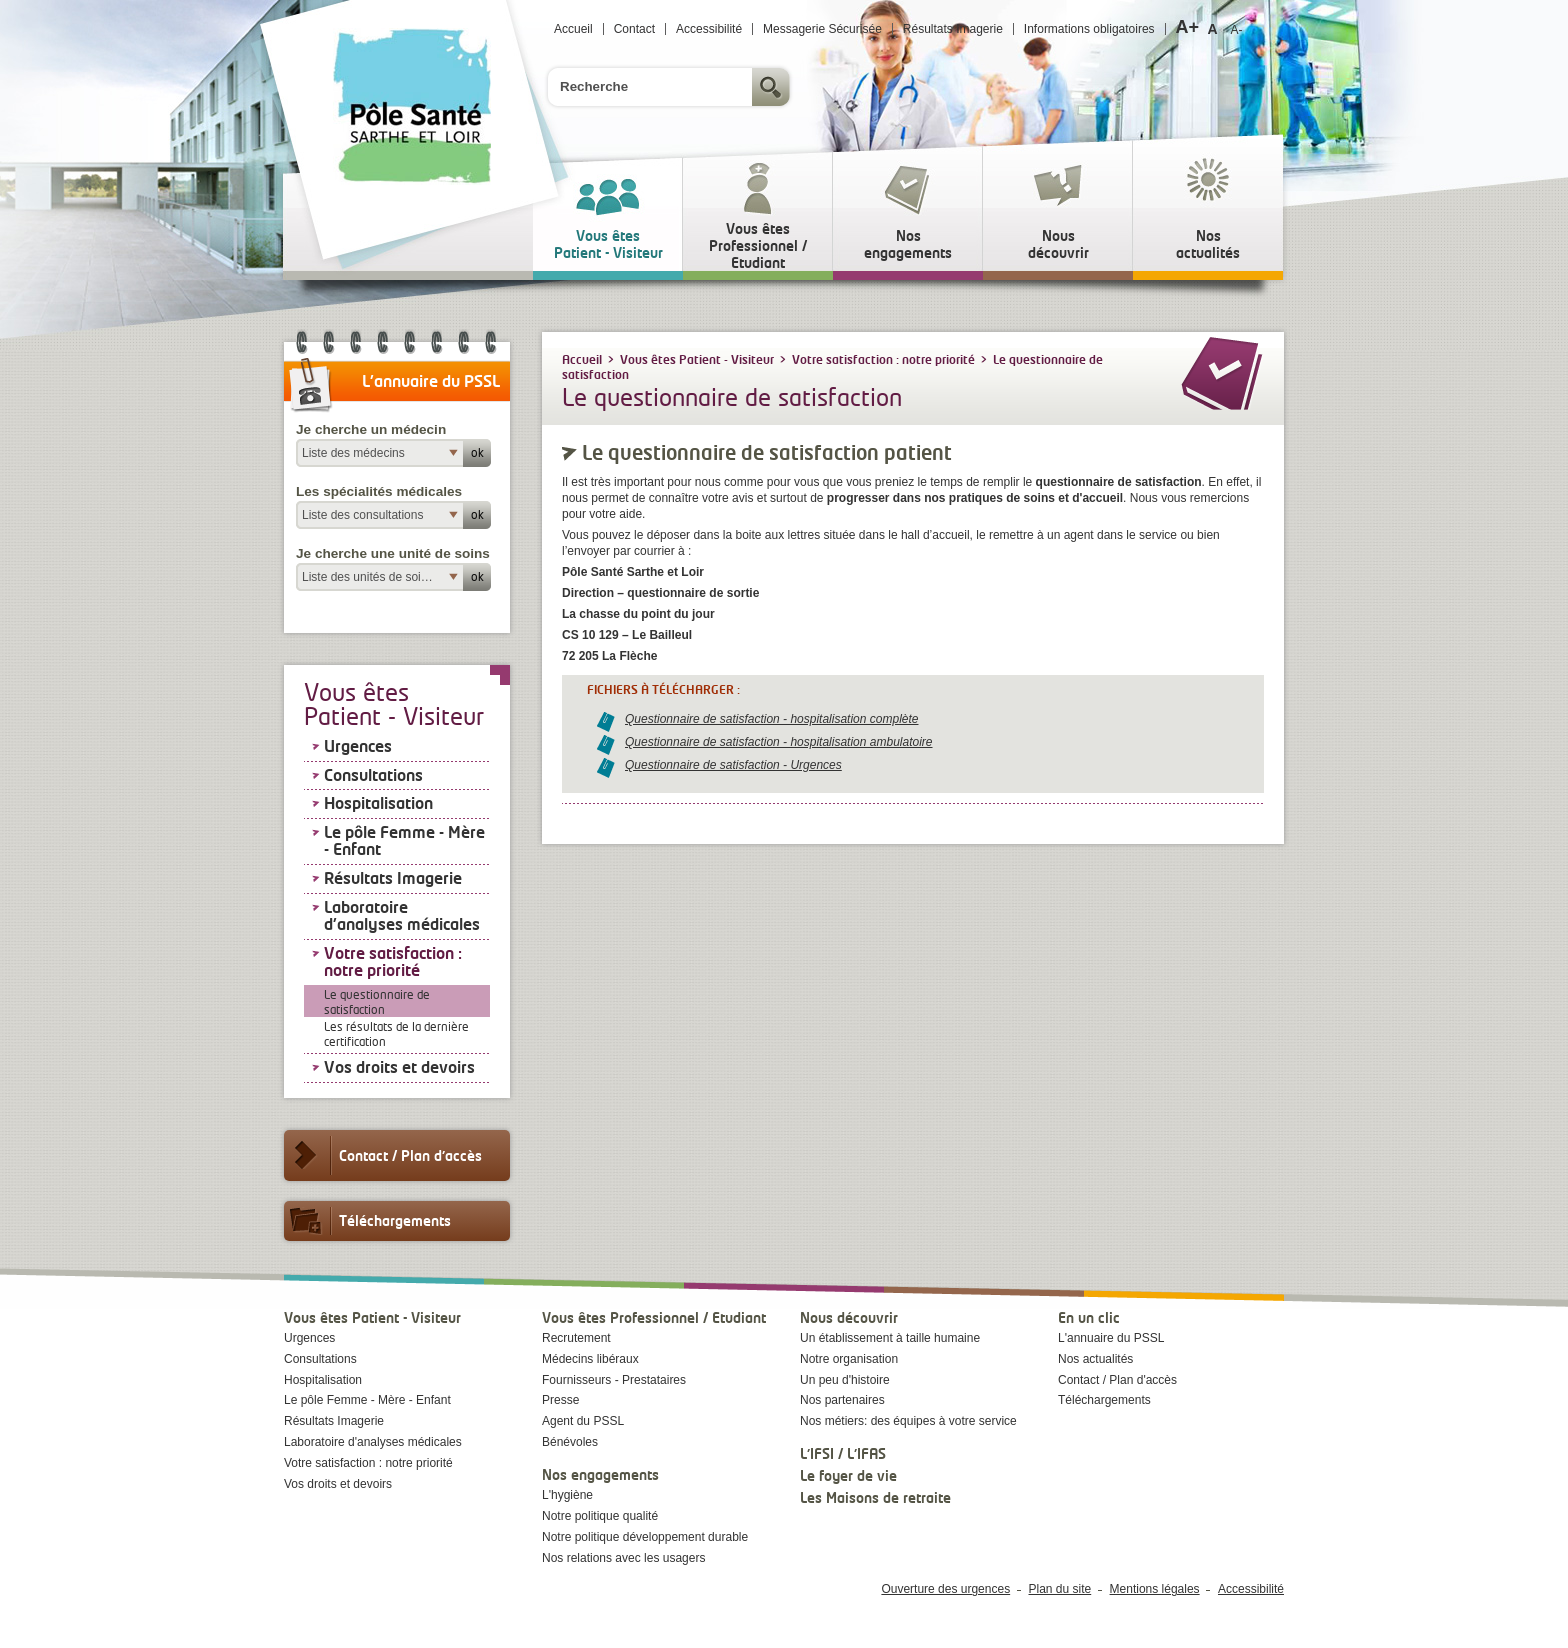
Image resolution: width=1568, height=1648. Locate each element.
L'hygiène (567, 1495)
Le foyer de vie (848, 1475)
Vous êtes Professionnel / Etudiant (654, 1317)
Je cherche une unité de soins (393, 553)
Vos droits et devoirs (399, 1067)
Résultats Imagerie (953, 29)
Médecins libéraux (590, 1359)
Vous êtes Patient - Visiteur (372, 1317)
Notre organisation (849, 1359)
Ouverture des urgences (945, 1589)
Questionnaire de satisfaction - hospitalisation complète (772, 719)
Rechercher (773, 87)
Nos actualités (1095, 1359)
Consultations (373, 775)
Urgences (358, 746)
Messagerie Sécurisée (822, 29)
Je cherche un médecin (371, 429)
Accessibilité (709, 29)
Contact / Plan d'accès (383, 1155)
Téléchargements (367, 1221)
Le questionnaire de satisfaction (377, 1002)
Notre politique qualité (600, 1516)
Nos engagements (600, 1474)
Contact (634, 29)
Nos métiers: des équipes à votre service (908, 1421)
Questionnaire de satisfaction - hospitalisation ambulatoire (779, 742)
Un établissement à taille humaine (890, 1338)
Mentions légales (1155, 1589)
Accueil (573, 29)
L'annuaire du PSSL (1111, 1338)
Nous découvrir (849, 1317)
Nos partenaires (842, 1400)
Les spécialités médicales (379, 491)
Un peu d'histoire (845, 1380)
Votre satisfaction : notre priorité (393, 962)
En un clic (1089, 1317)
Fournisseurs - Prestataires (614, 1380)
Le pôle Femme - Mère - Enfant (404, 841)
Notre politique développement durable (645, 1537)
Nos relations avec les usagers (623, 1558)
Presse (560, 1400)
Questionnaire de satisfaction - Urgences (733, 765)
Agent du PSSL (583, 1421)
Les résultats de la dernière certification (396, 1034)
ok (477, 452)
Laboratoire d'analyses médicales (402, 916)
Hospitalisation (378, 803)
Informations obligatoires (1089, 29)
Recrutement (576, 1338)
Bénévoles (570, 1442)
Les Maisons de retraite (875, 1497)
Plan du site (1060, 1589)
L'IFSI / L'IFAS (843, 1453)
